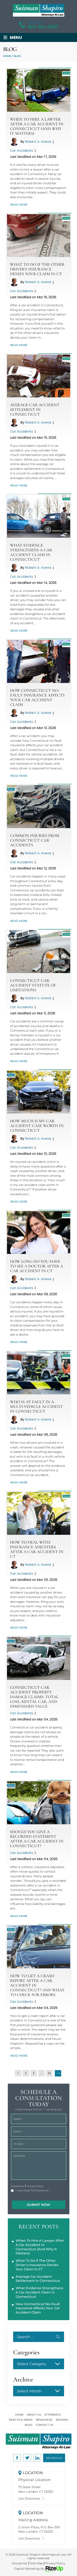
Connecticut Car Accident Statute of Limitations (33, 985)
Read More (19, 204)
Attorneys (52, 2414)
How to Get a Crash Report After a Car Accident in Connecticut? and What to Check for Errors (37, 1985)
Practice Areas (21, 2419)
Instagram (27, 2458)
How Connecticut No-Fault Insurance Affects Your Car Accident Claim (37, 697)
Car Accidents (21, 150)
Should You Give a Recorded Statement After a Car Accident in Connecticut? (36, 1839)
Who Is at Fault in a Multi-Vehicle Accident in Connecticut (36, 1407)
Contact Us (44, 2424)
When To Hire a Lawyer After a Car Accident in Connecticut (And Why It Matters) (36, 126)
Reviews (62, 2419)
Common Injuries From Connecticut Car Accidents (34, 840)
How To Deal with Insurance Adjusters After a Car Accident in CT (36, 1549)
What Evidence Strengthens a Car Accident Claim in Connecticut (31, 552)
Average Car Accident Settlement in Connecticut (35, 410)
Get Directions (29, 2498)
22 (49, 2073)
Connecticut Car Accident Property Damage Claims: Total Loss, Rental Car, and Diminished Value (34, 1697)
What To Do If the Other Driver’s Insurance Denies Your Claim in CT (37, 269)
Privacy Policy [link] (55, 2563)
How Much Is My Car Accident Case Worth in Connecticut (37, 1126)
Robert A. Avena (38, 141)
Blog (28, 2424)
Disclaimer (17, 2186)
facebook (17, 2458)
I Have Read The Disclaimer (32, 2190)
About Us (34, 2414)
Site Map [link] (36, 2563)
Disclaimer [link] (20, 2563)
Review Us (54, 2458)
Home (19, 2414)
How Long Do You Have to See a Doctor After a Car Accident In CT (36, 1266)
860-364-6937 (43, 27)
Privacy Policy (35, 2186)
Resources (44, 2419)
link (37, 2458)
